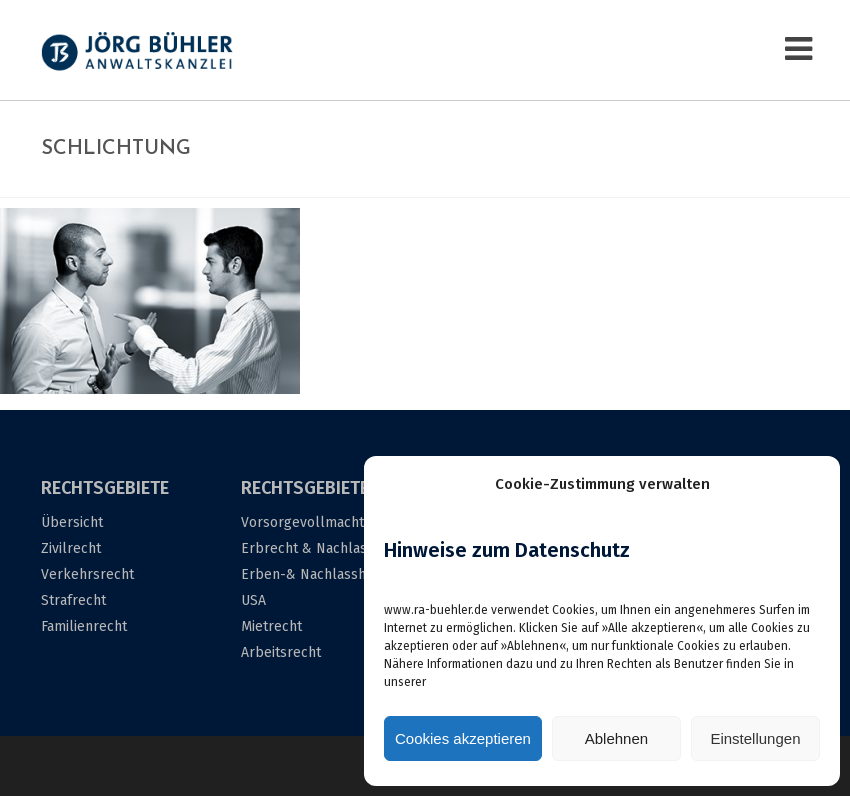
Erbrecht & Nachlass (307, 548)
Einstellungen (755, 738)
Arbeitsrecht (281, 652)
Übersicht (72, 522)
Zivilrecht (71, 548)
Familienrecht (84, 626)
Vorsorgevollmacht (302, 522)
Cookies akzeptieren (463, 738)
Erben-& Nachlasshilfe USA (314, 587)
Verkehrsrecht (87, 574)
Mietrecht (271, 626)
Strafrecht (73, 600)
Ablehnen (616, 738)
